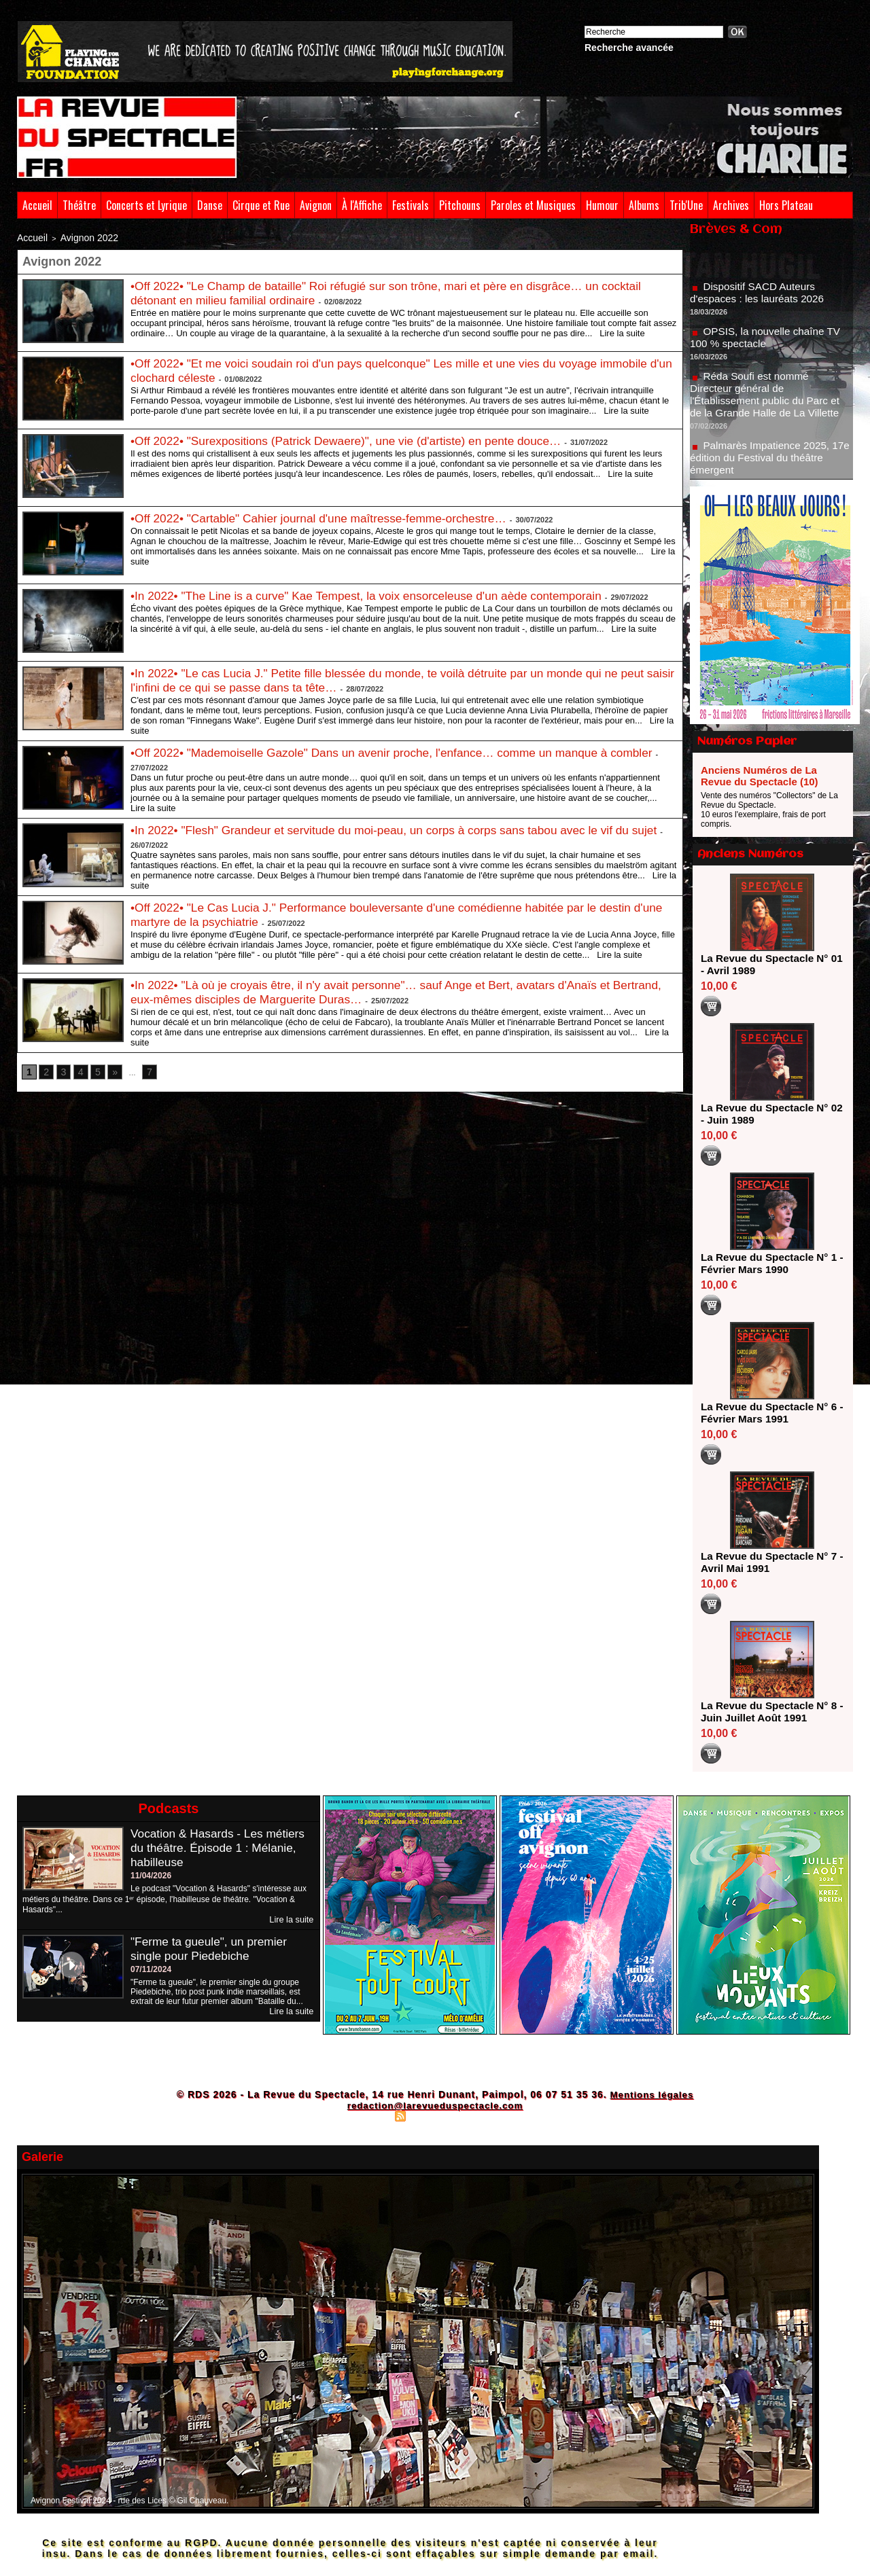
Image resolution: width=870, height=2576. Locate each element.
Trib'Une (686, 205)
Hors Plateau (786, 205)
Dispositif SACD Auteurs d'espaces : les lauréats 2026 (760, 299)
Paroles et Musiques (533, 205)
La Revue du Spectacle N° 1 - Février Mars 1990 (768, 1263)
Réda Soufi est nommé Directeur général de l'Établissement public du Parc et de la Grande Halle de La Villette (768, 401)
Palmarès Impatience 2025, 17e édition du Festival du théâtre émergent (770, 464)
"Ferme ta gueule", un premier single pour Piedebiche (212, 1948)
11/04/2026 (150, 1875)
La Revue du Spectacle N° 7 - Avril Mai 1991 (768, 1562)
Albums (644, 205)
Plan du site (367, 2115)
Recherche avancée (629, 47)
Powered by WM (494, 2115)
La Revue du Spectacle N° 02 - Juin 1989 (768, 1114)
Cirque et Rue (261, 205)
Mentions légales (651, 2094)
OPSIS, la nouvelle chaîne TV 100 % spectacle (768, 344)
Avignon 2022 (76, 236)
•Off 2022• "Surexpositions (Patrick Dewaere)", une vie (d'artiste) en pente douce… (355, 438)
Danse (209, 205)
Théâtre (79, 205)
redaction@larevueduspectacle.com (435, 2105)
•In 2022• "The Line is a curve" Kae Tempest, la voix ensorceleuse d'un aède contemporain (376, 593)
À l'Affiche (362, 205)
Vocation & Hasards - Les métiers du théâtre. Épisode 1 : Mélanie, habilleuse (221, 1848)
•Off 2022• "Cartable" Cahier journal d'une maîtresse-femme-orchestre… (326, 515)
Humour (602, 205)
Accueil (37, 205)
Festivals (410, 205)
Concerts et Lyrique (146, 205)
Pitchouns (460, 205)
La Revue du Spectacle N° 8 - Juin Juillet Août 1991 (768, 1711)
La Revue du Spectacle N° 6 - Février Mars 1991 (768, 1413)
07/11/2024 (150, 1968)
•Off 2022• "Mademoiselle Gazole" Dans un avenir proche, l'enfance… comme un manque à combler (402, 750)
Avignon (316, 205)
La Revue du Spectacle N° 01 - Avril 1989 (768, 964)
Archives (731, 205)
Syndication (433, 2115)
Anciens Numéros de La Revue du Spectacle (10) (759, 775)
